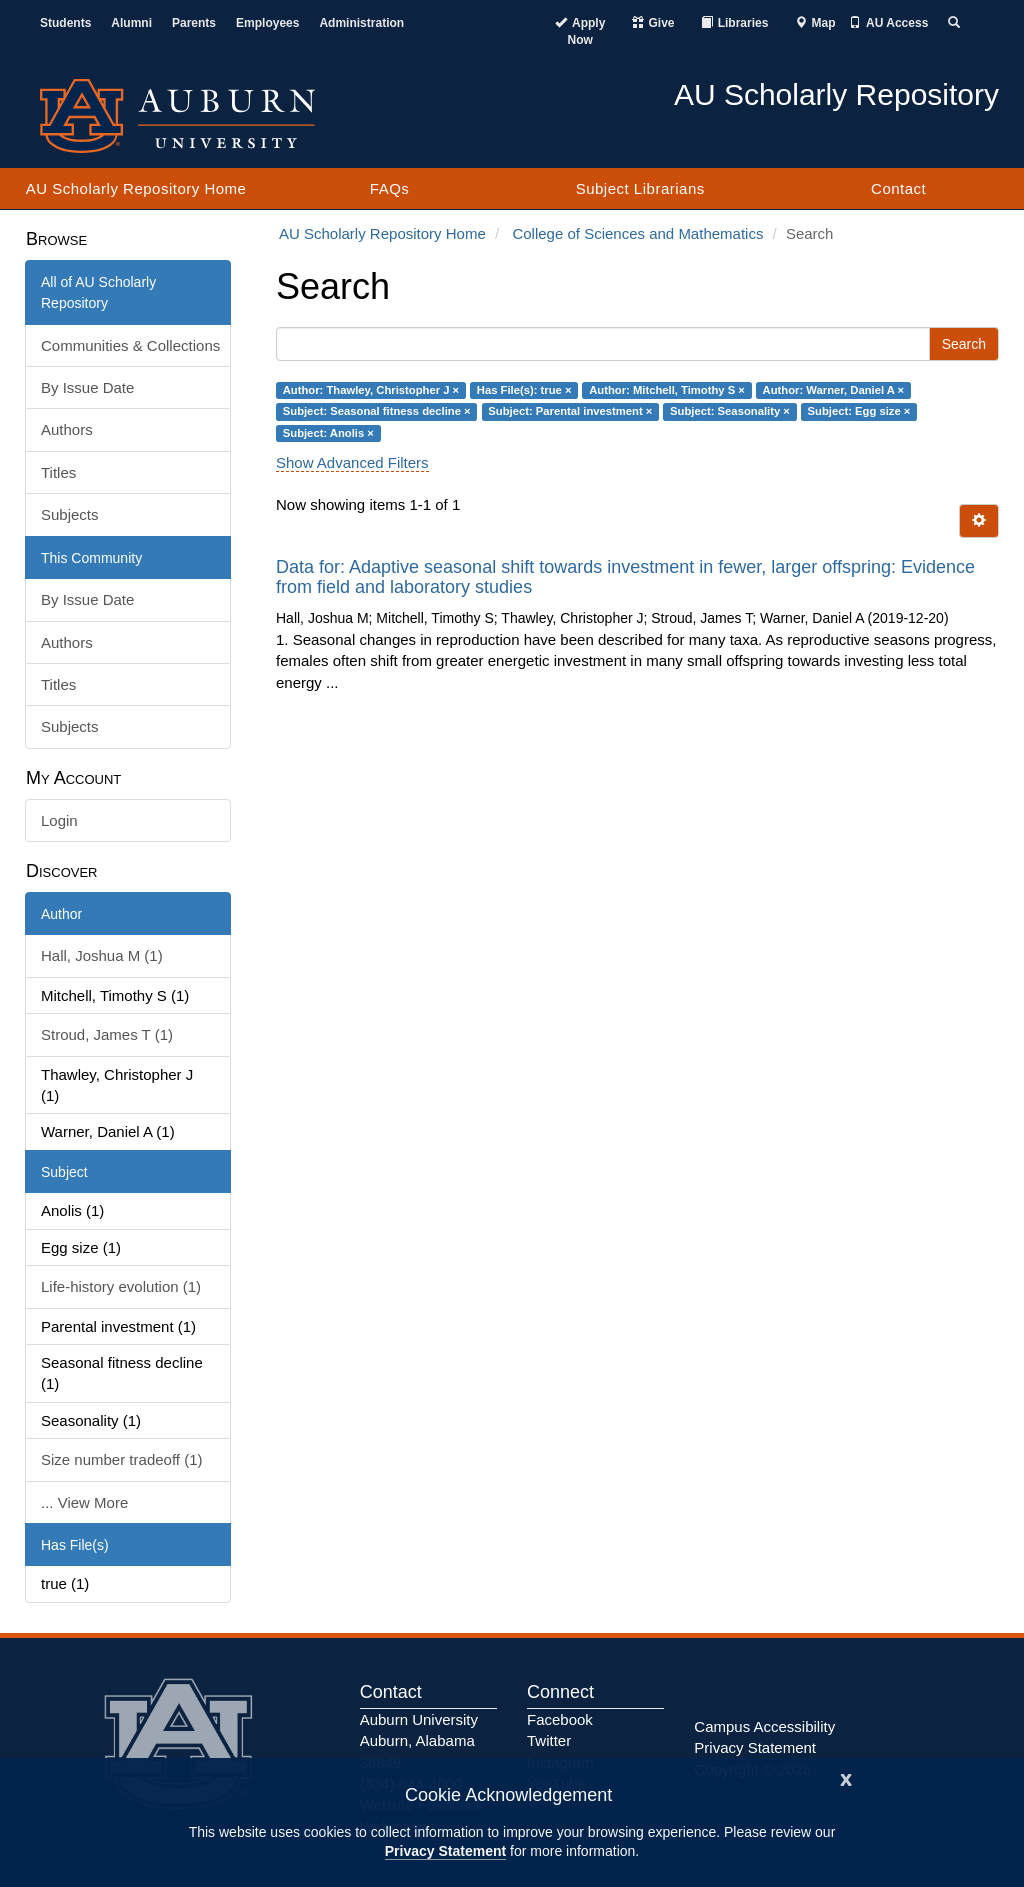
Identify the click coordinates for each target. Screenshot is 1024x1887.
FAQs (390, 188)
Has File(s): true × (524, 390)
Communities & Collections (130, 345)
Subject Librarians (640, 188)
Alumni (131, 23)
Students (65, 23)
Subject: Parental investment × (570, 411)
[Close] (846, 1777)
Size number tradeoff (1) (121, 1459)
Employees (267, 23)
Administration (361, 23)
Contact (898, 188)
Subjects (70, 514)
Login (59, 820)
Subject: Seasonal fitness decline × (377, 411)
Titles (58, 472)
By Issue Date (87, 387)
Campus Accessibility (764, 1726)
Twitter (549, 1740)
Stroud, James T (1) (107, 1034)
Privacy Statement (445, 1851)
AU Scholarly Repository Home (136, 188)
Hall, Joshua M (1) (102, 955)
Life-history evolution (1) (121, 1286)
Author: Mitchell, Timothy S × (667, 390)
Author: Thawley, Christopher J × (371, 390)
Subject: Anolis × (328, 433)
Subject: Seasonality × (730, 411)
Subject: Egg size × (859, 411)
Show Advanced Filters (352, 462)
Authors (67, 429)
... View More (84, 1502)
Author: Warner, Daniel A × (834, 390)
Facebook (560, 1719)
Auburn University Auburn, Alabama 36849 (419, 1741)
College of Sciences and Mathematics (637, 233)
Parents (194, 23)
